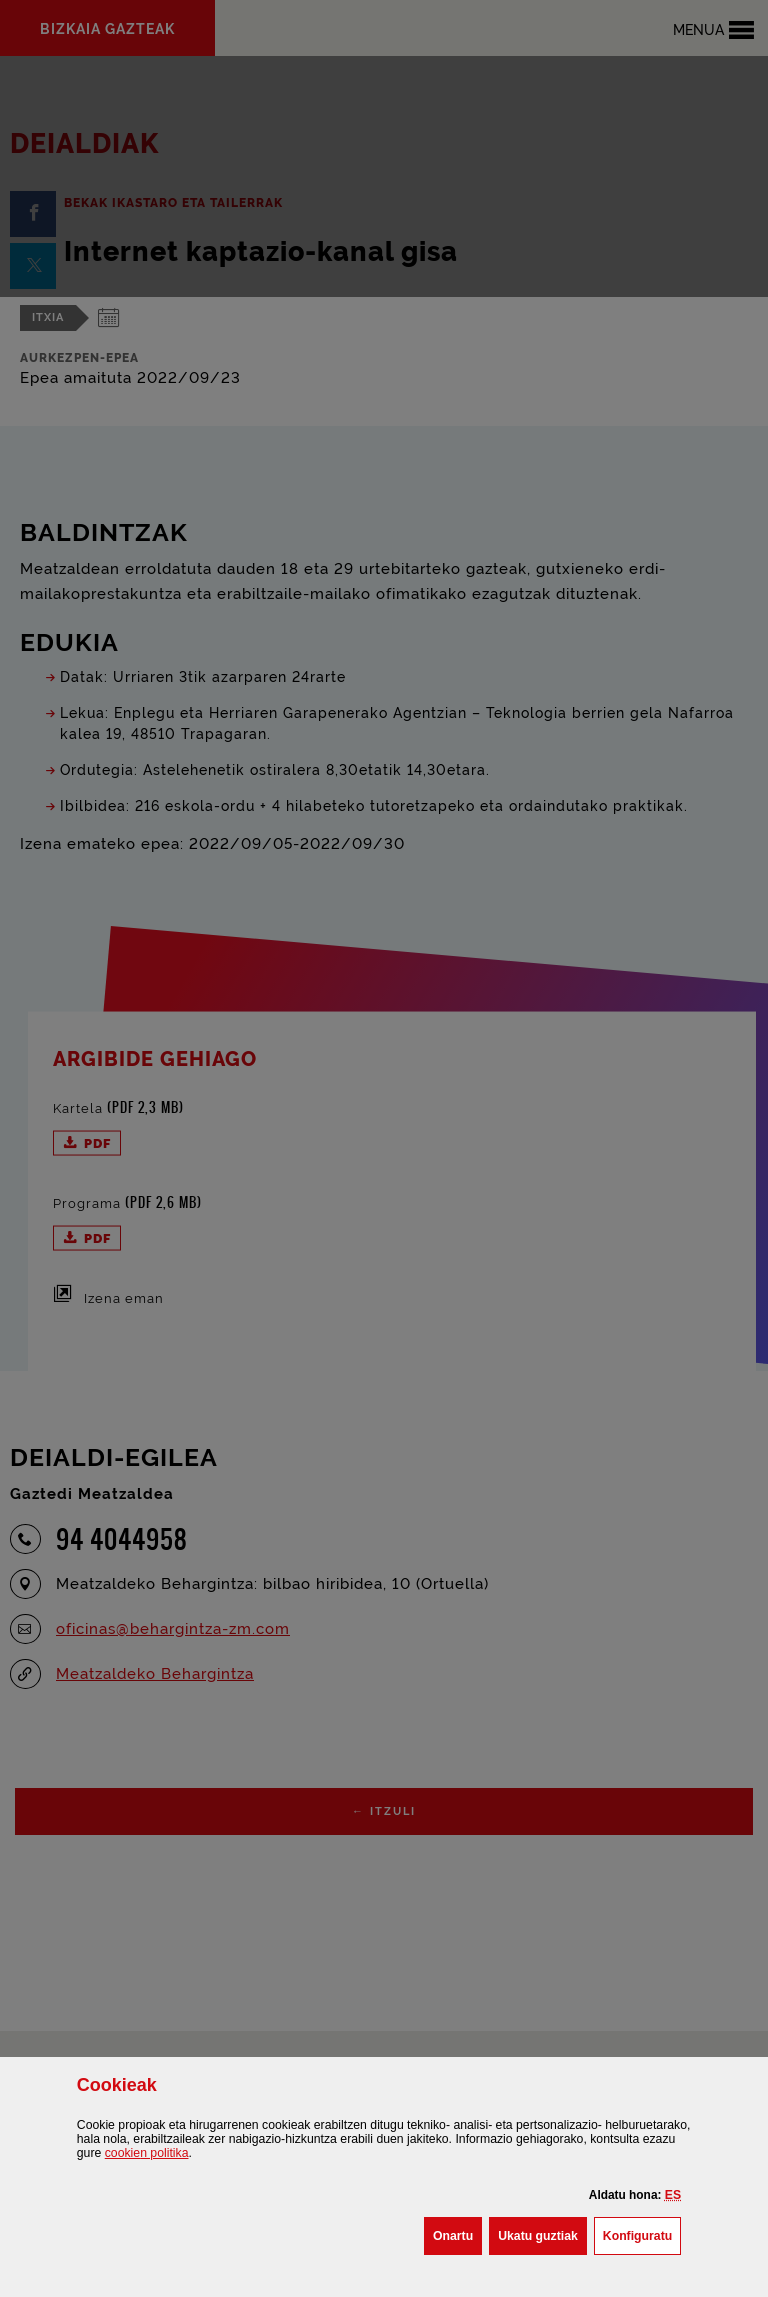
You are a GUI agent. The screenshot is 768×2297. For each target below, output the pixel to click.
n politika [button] (147, 2153)
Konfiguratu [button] (642, 2234)
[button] (673, 2195)
